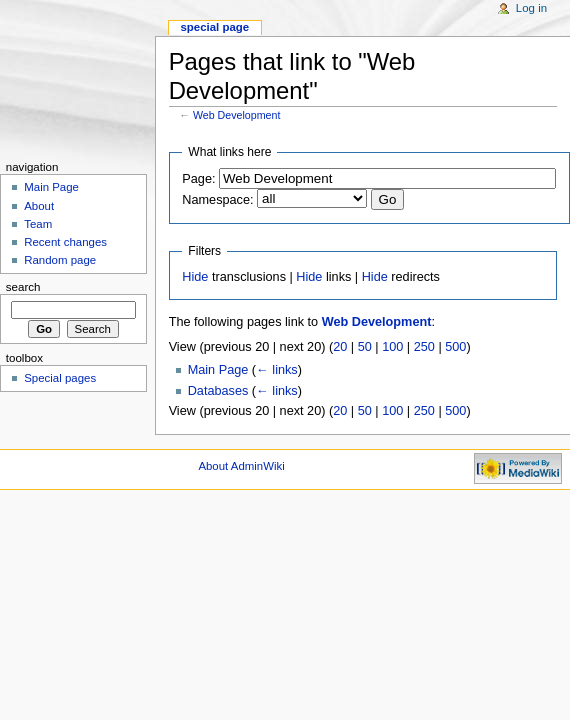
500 (455, 347)
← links (277, 370)
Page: (198, 179)
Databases (218, 391)
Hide (195, 277)
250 (424, 347)
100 (392, 347)
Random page (60, 260)
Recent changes (65, 242)
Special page (214, 27)
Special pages (60, 378)
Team (38, 224)
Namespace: (217, 200)
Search (23, 287)
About (39, 206)
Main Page (218, 370)
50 (365, 347)
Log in (531, 8)
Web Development (236, 115)
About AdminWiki (241, 466)
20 (340, 347)
